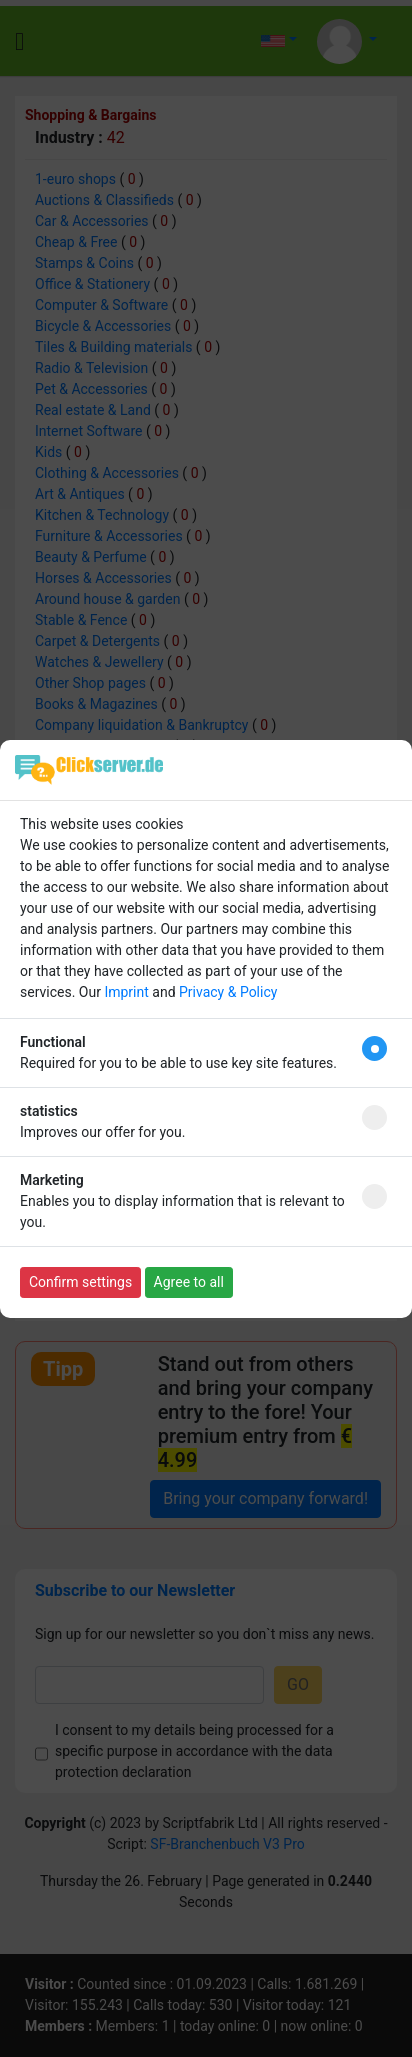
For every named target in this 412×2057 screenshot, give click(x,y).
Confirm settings (80, 1282)
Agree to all (189, 1282)
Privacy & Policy (228, 992)
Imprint (126, 992)
